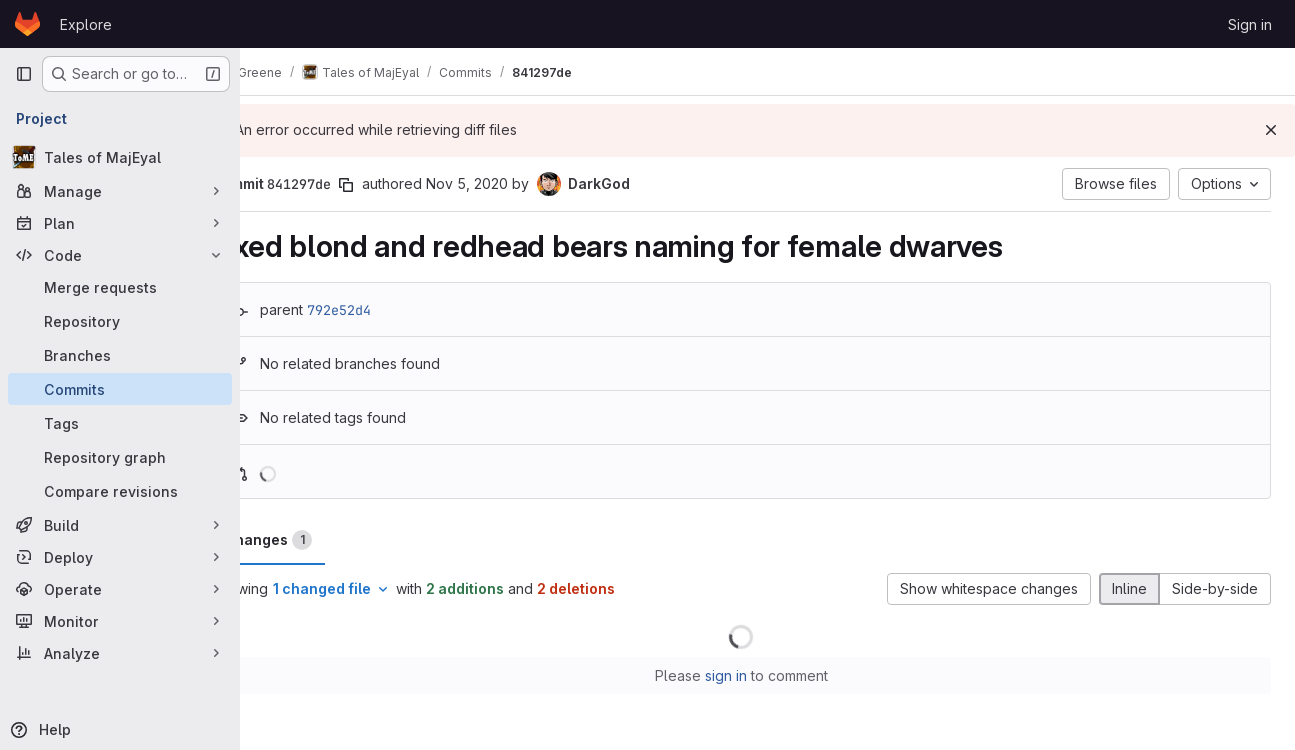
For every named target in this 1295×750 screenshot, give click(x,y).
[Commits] (120, 389)
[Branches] (120, 355)
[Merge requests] (120, 287)
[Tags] (120, 423)
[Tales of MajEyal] (120, 157)
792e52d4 (392, 310)
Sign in (1250, 24)
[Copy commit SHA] (399, 185)
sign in (752, 675)
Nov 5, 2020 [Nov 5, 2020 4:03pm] (520, 183)
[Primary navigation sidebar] (24, 74)
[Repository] (120, 321)
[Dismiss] (1271, 130)
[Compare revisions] (120, 491)
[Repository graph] (120, 457)
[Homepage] (27, 24)
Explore (86, 24)
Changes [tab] (321, 540)
